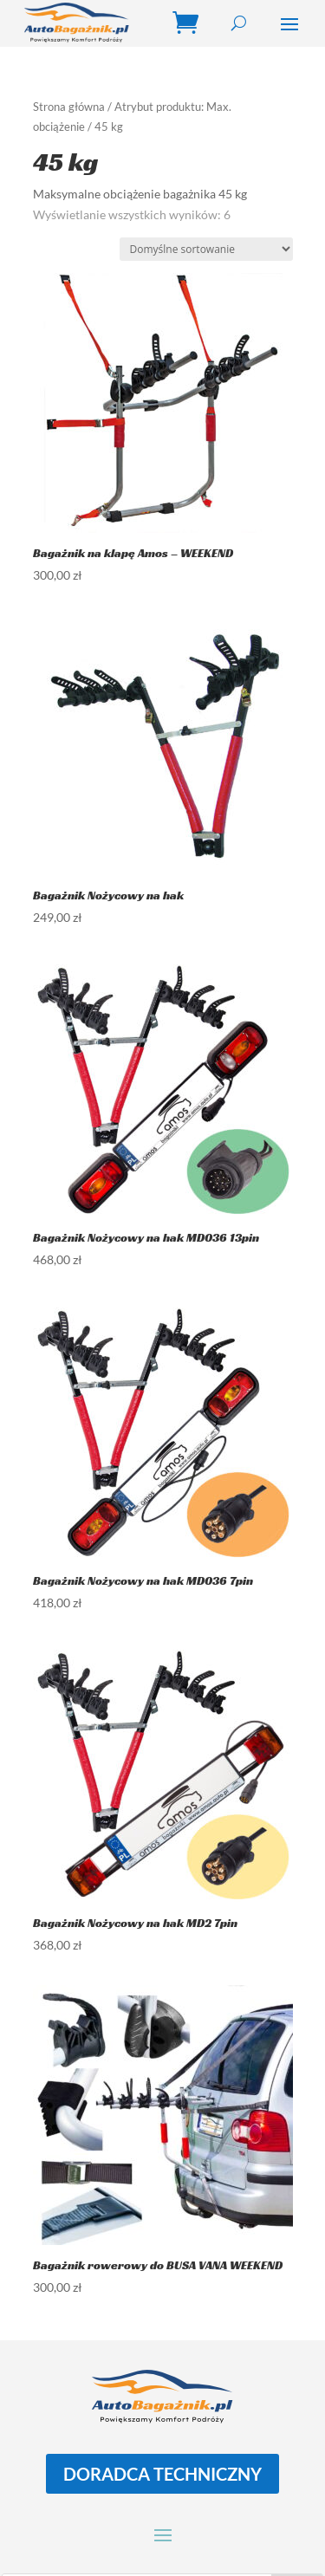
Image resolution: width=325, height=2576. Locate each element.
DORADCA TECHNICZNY (162, 2473)
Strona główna (69, 107)
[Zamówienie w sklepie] (206, 249)
